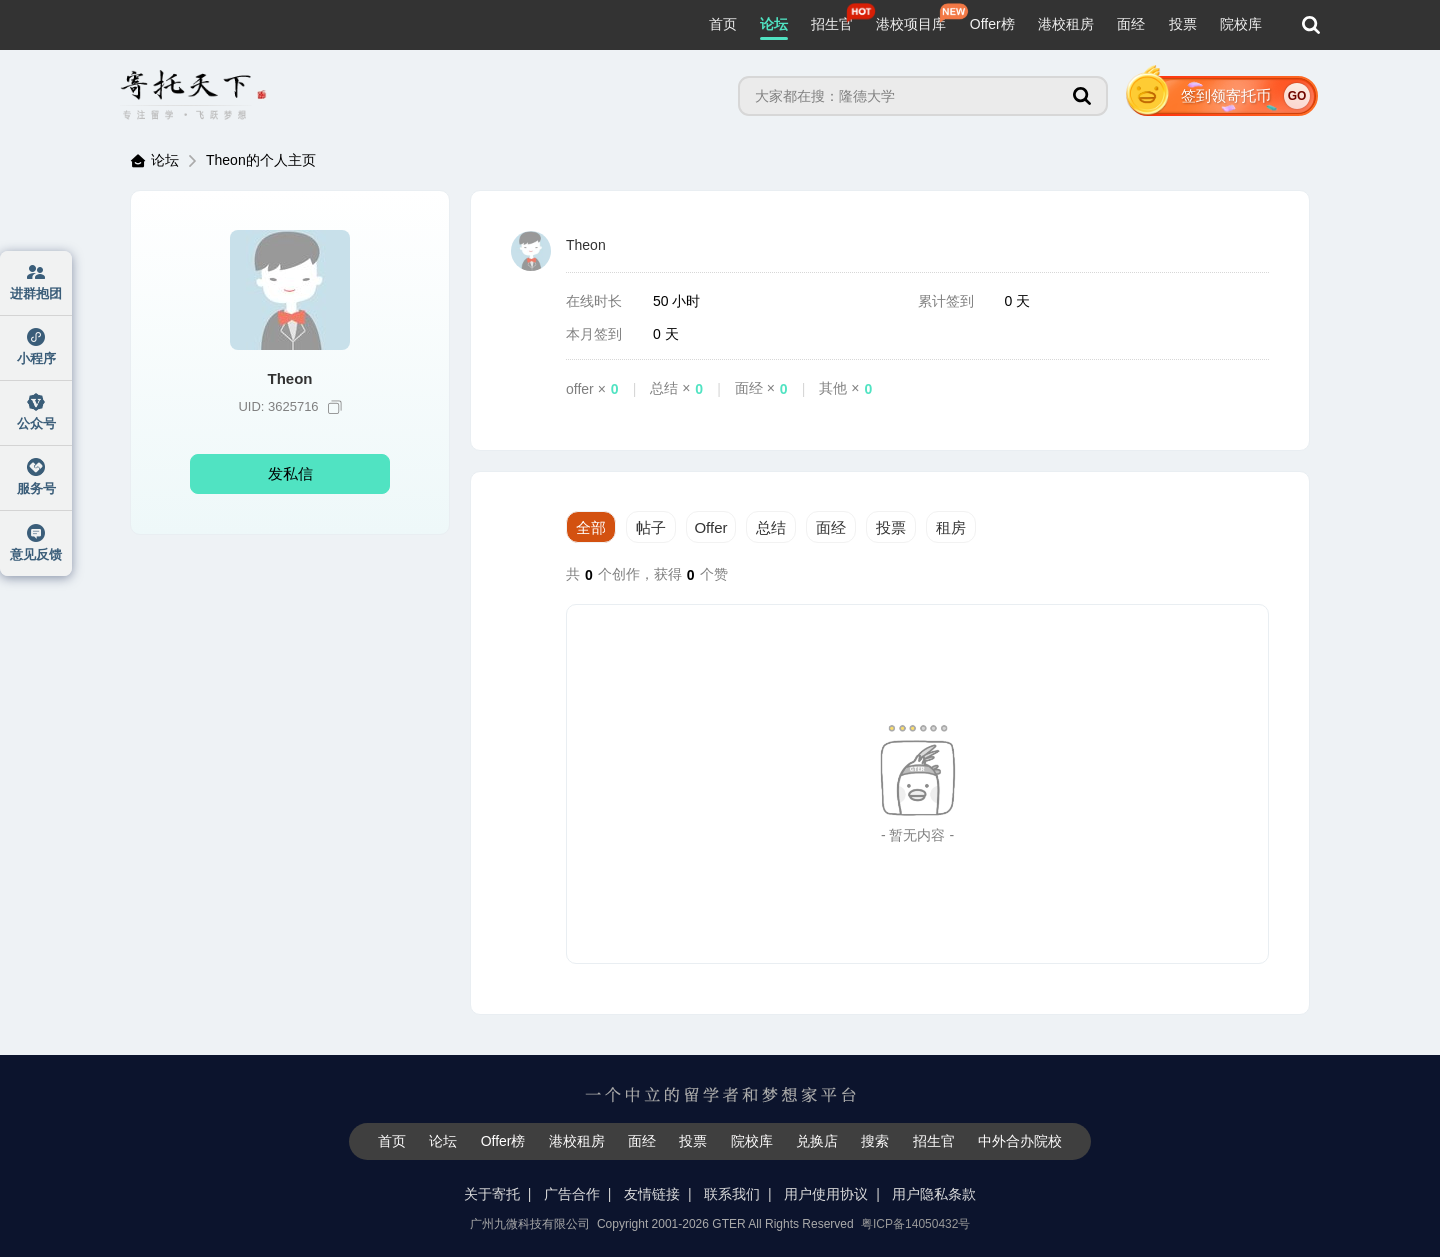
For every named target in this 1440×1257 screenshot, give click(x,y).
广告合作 (572, 1194)
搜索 (875, 1141)
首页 (723, 24)
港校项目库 (911, 24)
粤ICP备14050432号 (915, 1224)
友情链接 (652, 1194)
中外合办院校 (1020, 1141)
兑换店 (817, 1141)
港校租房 (1066, 24)
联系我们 (732, 1194)
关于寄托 (492, 1194)
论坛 (774, 24)
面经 (1131, 24)
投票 (1183, 24)
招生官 (832, 24)
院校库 (1241, 24)
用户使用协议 (826, 1194)
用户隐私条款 (934, 1194)
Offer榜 (992, 24)
